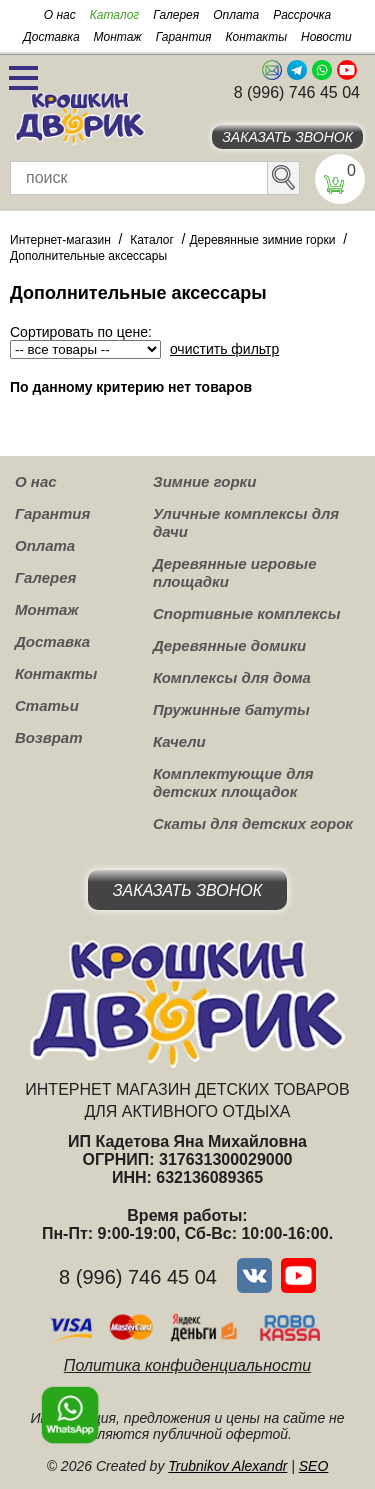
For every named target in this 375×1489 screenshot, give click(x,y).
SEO (314, 1466)
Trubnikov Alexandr (227, 1466)
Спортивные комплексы (247, 613)
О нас (60, 15)
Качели (179, 741)
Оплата (236, 15)
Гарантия (184, 37)
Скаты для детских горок (253, 823)
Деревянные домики (229, 645)
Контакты (256, 37)
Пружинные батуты (231, 709)
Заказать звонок (287, 137)
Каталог (115, 15)
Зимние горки (204, 481)
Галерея (176, 15)
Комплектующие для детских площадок (233, 782)
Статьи (47, 705)
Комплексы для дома (232, 677)
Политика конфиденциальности (187, 1365)
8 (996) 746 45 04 (297, 92)
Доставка (51, 37)
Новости (326, 37)
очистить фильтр (224, 349)
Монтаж (118, 37)
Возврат (49, 737)
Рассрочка (302, 15)
